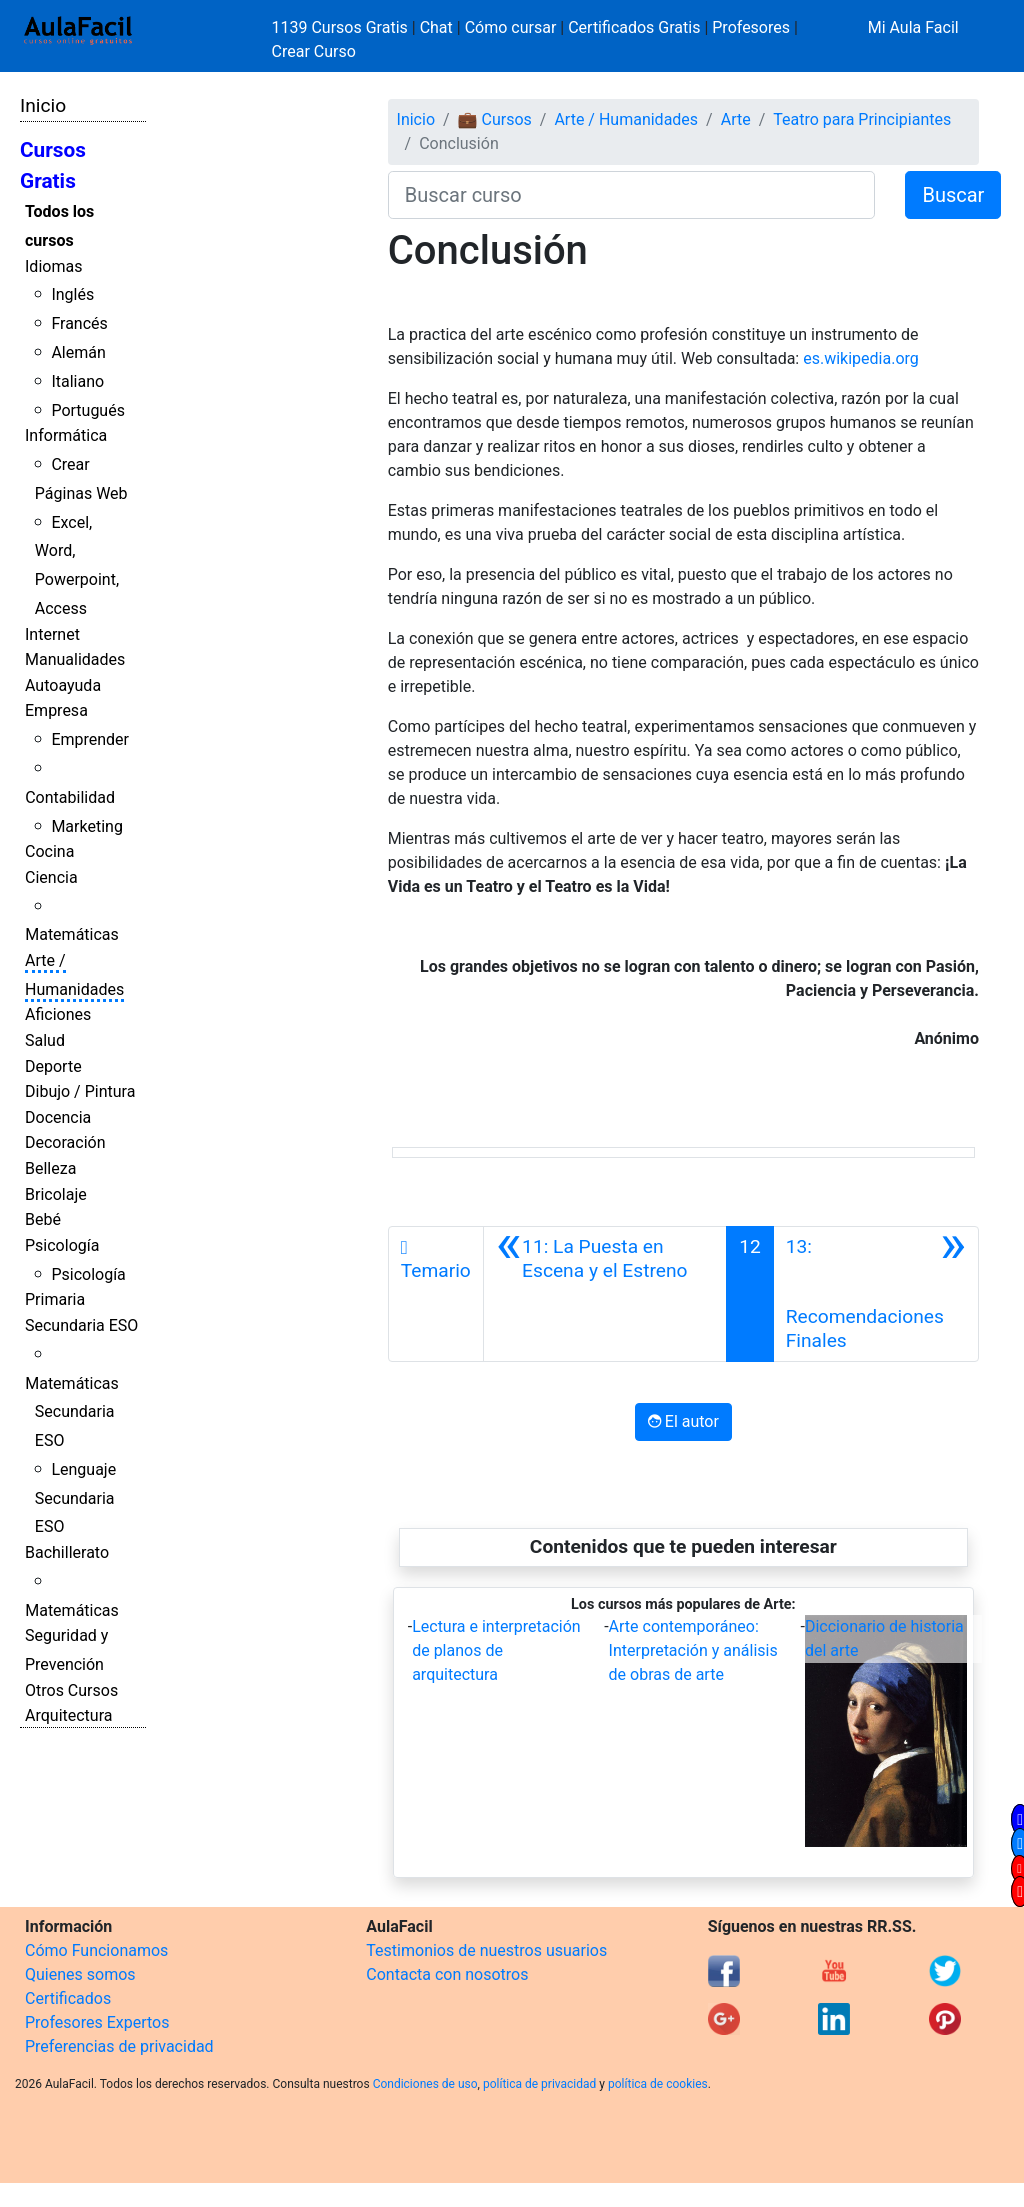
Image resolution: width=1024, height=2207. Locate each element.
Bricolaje (56, 1194)
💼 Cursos (495, 119)
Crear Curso (314, 51)
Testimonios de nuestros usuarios (486, 1950)
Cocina (49, 851)
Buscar (953, 195)
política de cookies (658, 2084)
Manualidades (75, 659)
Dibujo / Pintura (80, 1091)
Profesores (751, 27)
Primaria (55, 1299)
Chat (436, 27)
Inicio (43, 105)
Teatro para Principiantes (862, 119)
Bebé (43, 1219)
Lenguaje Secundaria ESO (75, 1498)
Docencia (58, 1117)
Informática (66, 435)
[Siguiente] (876, 1294)
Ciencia (51, 877)
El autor (683, 1421)
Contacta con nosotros (447, 1974)
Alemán (78, 352)
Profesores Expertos (97, 2022)
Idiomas (53, 266)
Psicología (62, 1245)
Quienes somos (80, 1974)
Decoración (65, 1142)
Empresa (56, 710)
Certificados (68, 1998)
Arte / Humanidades (626, 119)
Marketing (86, 826)
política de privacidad (539, 2084)
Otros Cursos (71, 1690)
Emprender (90, 739)
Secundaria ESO (81, 1325)
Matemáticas (72, 934)
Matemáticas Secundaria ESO (72, 1412)
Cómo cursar (511, 27)
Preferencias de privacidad (119, 2046)
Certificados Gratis (634, 27)
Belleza (50, 1168)
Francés (79, 323)
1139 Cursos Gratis (342, 27)
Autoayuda (63, 685)
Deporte (53, 1066)
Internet (52, 634)
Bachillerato (67, 1552)
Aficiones (58, 1014)
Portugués (88, 410)
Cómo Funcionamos (96, 1950)
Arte (736, 119)
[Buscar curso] (632, 195)
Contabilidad (70, 797)
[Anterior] (605, 1294)
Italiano (77, 381)
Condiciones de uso (425, 2084)
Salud (45, 1040)
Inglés (72, 294)
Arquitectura (68, 1715)
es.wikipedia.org (861, 358)
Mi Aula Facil (913, 27)
